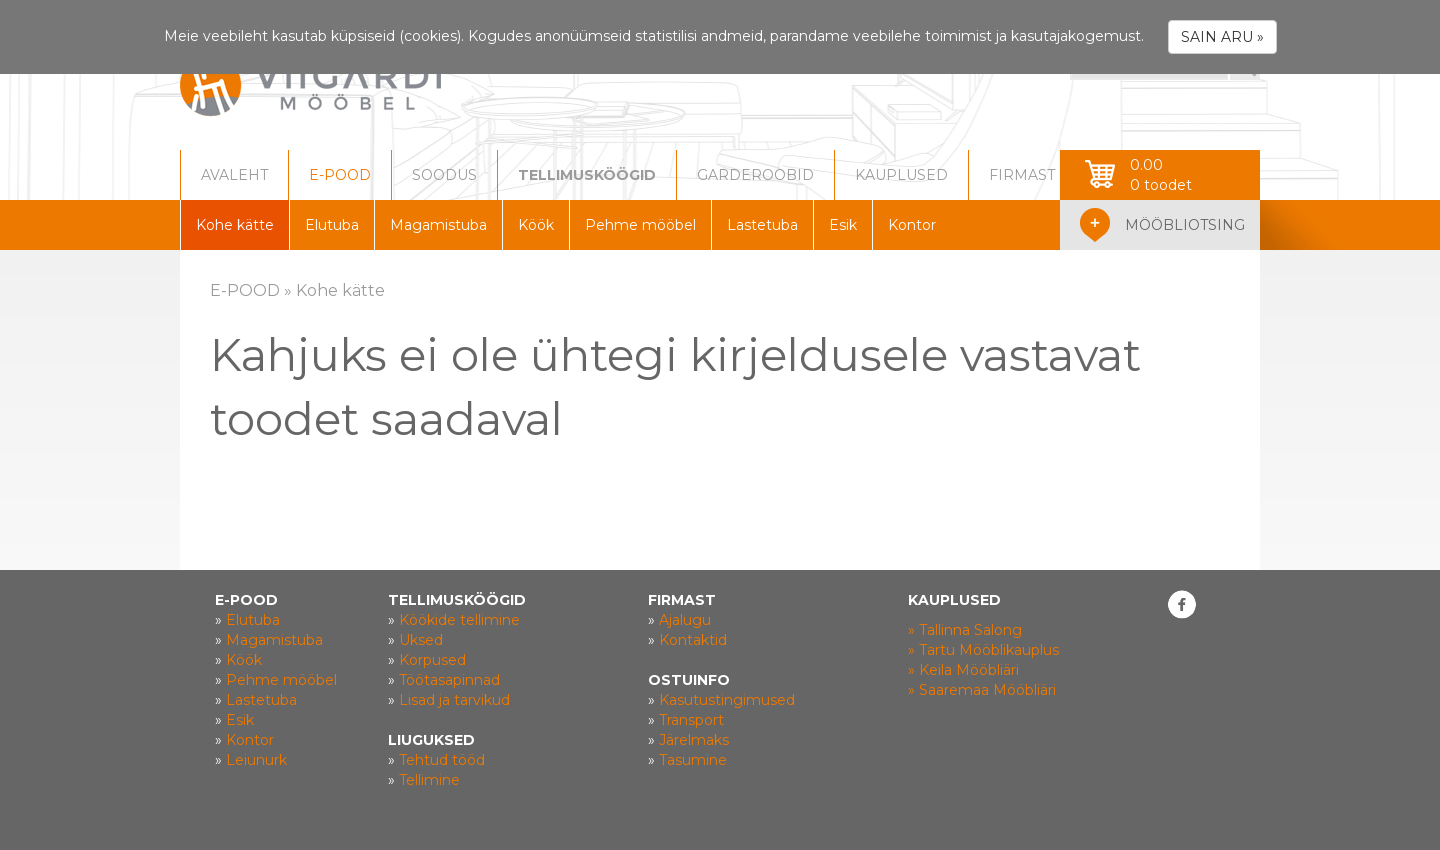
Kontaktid (693, 640)
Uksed (421, 640)
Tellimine (429, 780)
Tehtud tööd (442, 760)
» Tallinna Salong (965, 630)
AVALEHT (234, 175)
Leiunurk (256, 760)
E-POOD (340, 175)
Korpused (432, 660)
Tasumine (693, 760)
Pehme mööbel (640, 225)
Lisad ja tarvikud (454, 700)
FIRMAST (1022, 175)
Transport (691, 720)
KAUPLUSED (901, 175)
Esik (843, 225)
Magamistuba (438, 225)
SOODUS (444, 175)
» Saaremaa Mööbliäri (982, 690)
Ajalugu (685, 620)
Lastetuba (762, 225)
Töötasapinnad (449, 680)
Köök (536, 225)
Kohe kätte (235, 225)
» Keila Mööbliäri (963, 670)
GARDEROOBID (755, 175)
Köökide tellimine (459, 620)
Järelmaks (694, 740)
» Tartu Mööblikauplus (983, 650)
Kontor (912, 225)
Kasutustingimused (727, 700)
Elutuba (332, 225)
